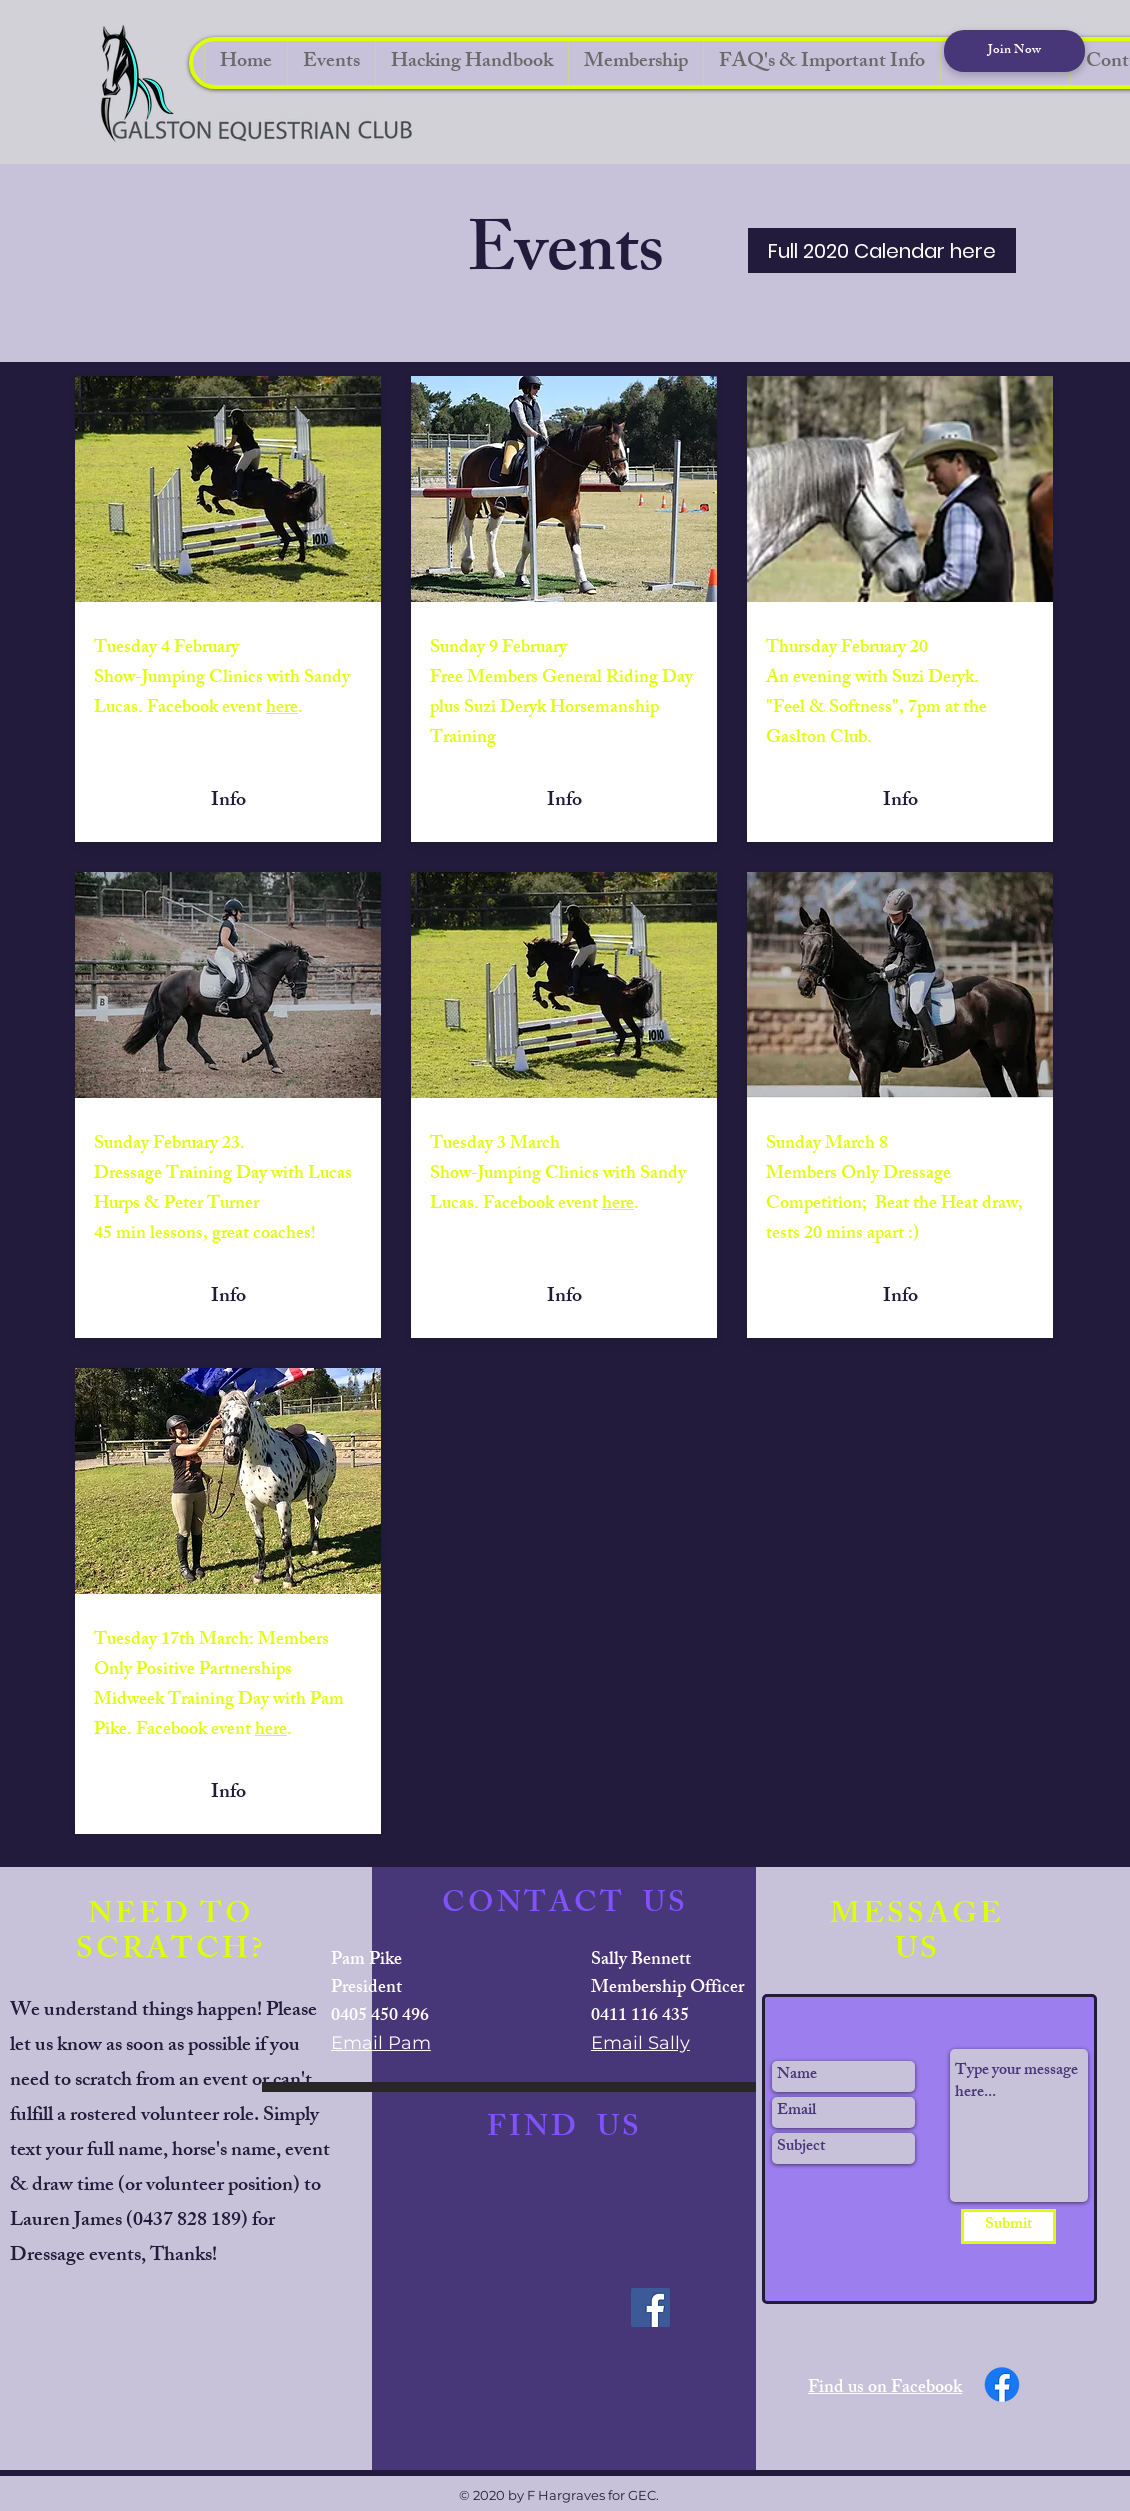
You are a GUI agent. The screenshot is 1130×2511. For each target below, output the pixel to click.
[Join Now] (1014, 51)
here (282, 709)
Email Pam (381, 2043)
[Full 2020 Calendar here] (882, 250)
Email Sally (640, 2043)
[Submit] (1008, 2226)
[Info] (228, 802)
